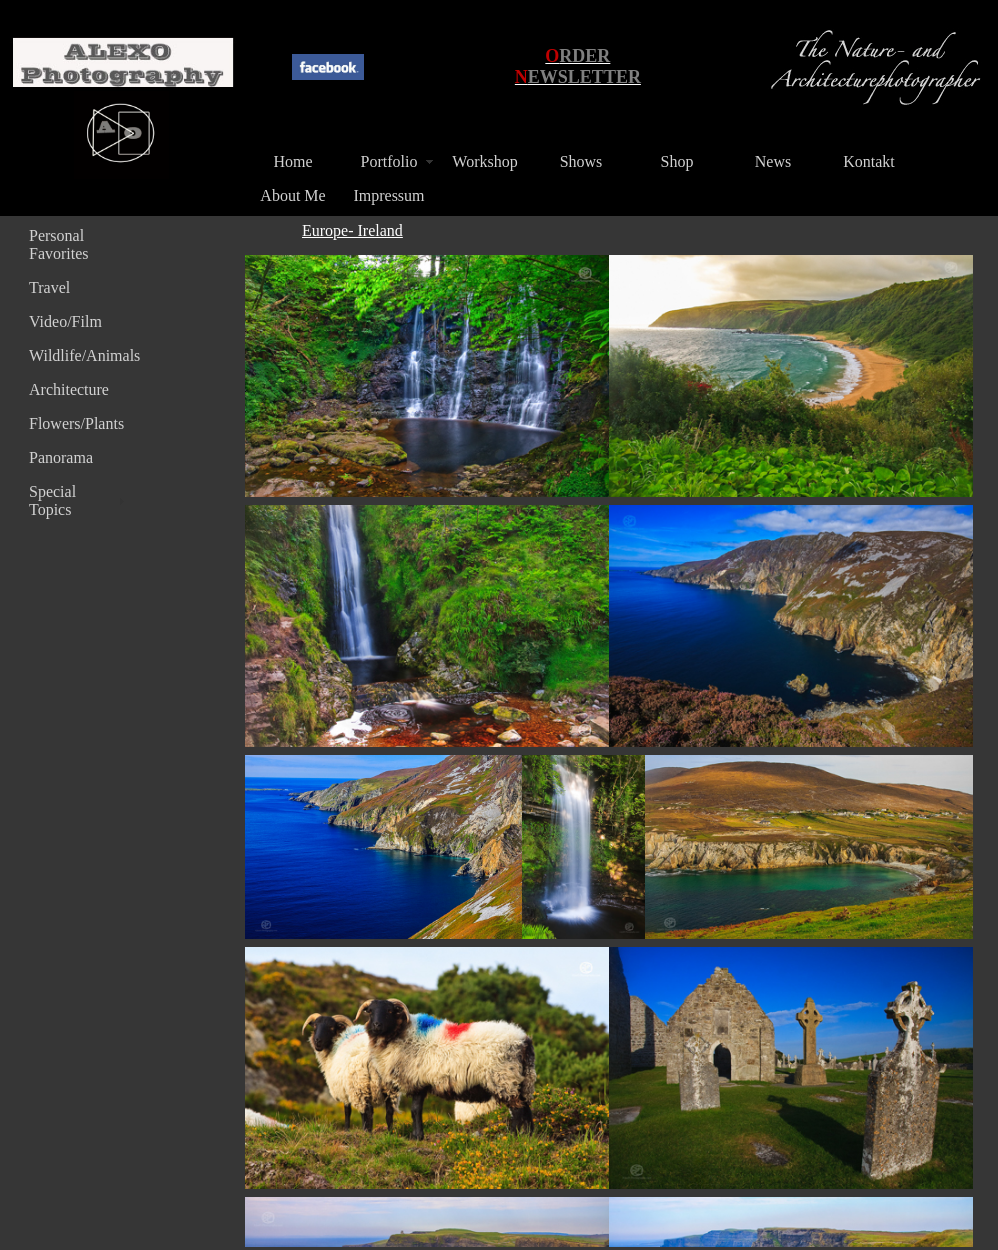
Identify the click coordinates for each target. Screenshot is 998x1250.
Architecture (69, 389)
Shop (677, 161)
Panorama (61, 457)
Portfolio (389, 161)
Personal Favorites (59, 244)
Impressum (388, 195)
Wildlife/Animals (79, 355)
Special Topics (52, 500)
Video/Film (65, 321)
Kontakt (869, 161)
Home (292, 161)
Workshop (484, 161)
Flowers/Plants (76, 423)
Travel (49, 287)
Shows (581, 161)
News (773, 161)
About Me (292, 195)
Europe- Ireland (352, 230)
